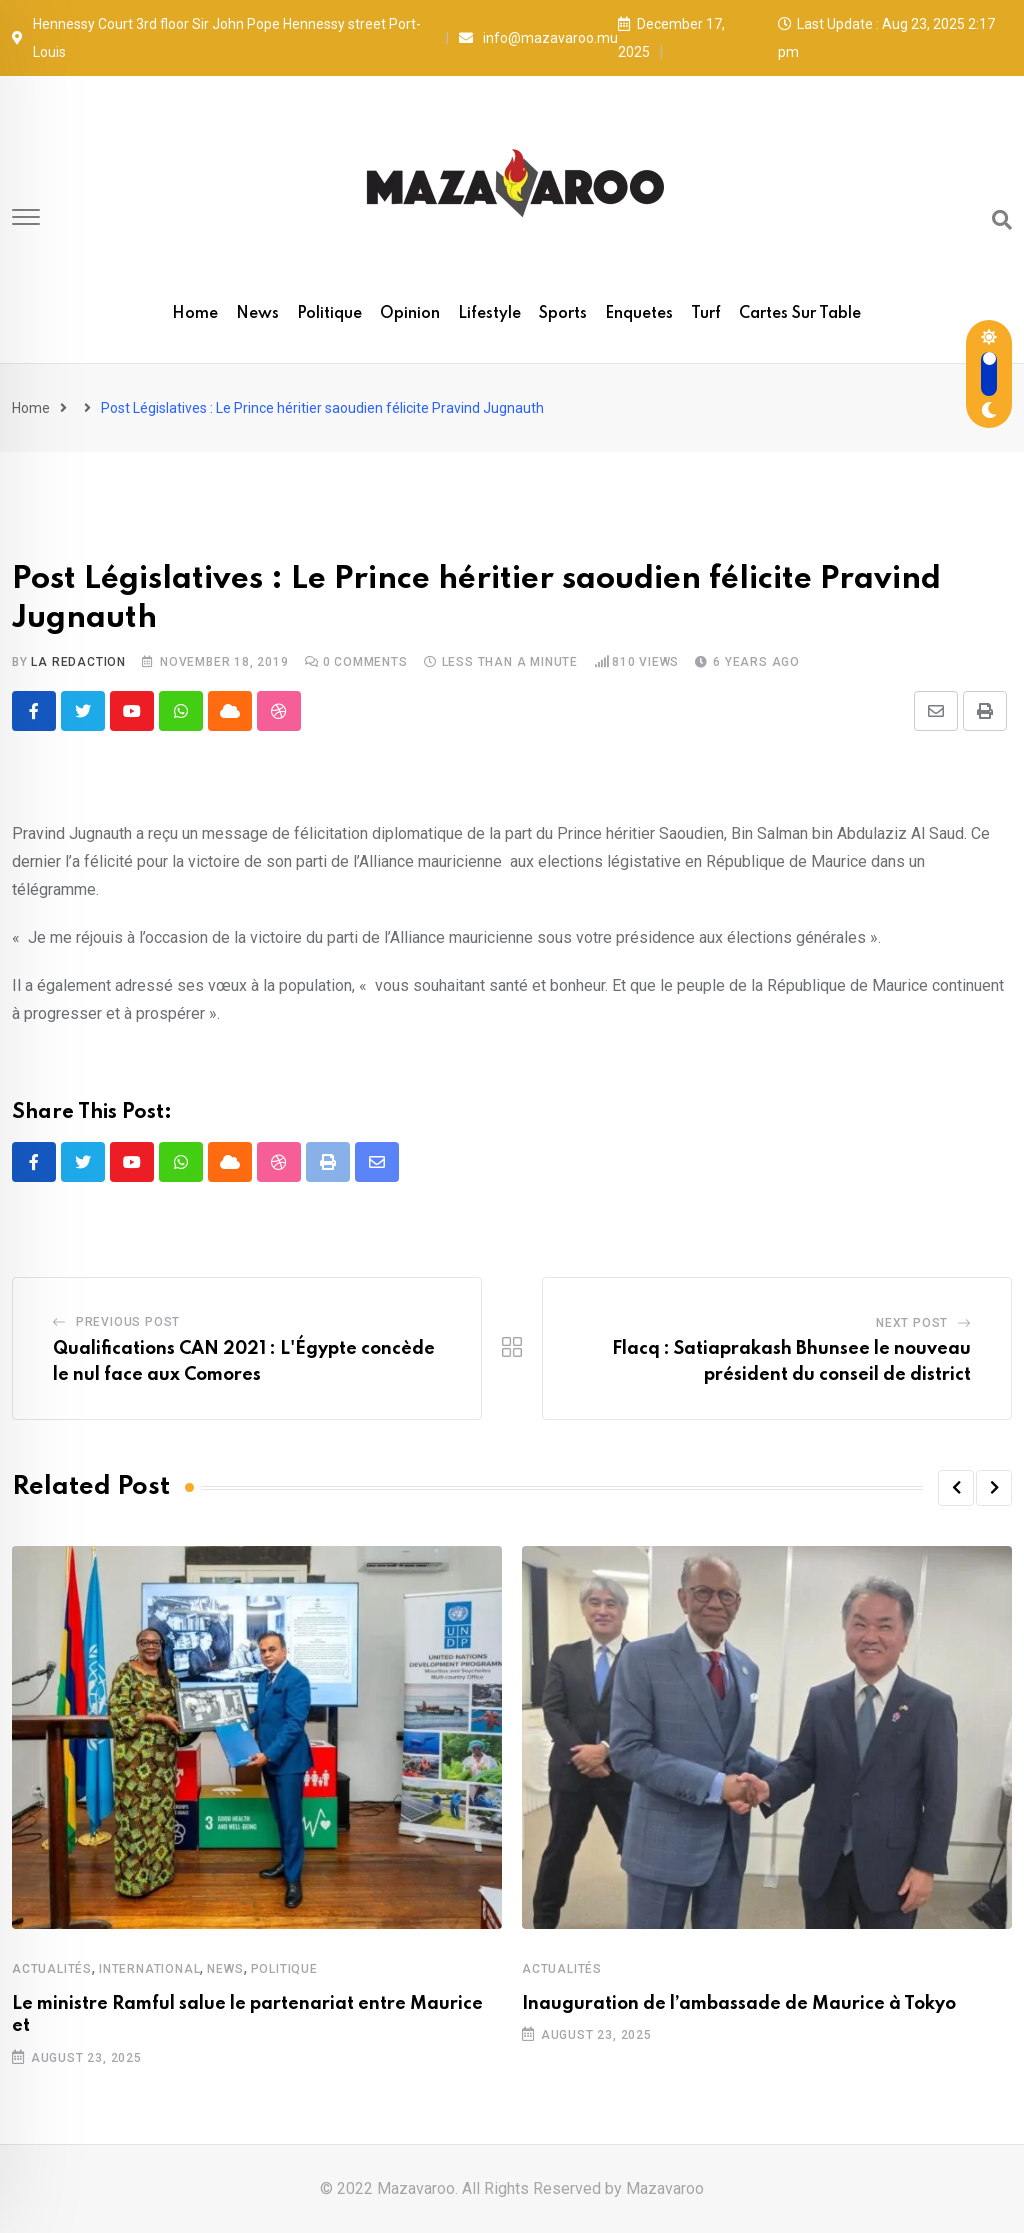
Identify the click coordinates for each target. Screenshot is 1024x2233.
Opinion (410, 314)
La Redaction (78, 662)
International (149, 1969)
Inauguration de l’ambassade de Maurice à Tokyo (739, 2004)
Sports (563, 314)
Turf (706, 314)
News (257, 314)
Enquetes (639, 314)
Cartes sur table (800, 314)
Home (195, 314)
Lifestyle (489, 314)
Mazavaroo (665, 2188)
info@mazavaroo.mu (550, 38)
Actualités (52, 1969)
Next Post (912, 1323)
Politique (329, 314)
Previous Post (128, 1322)
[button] (956, 1488)
